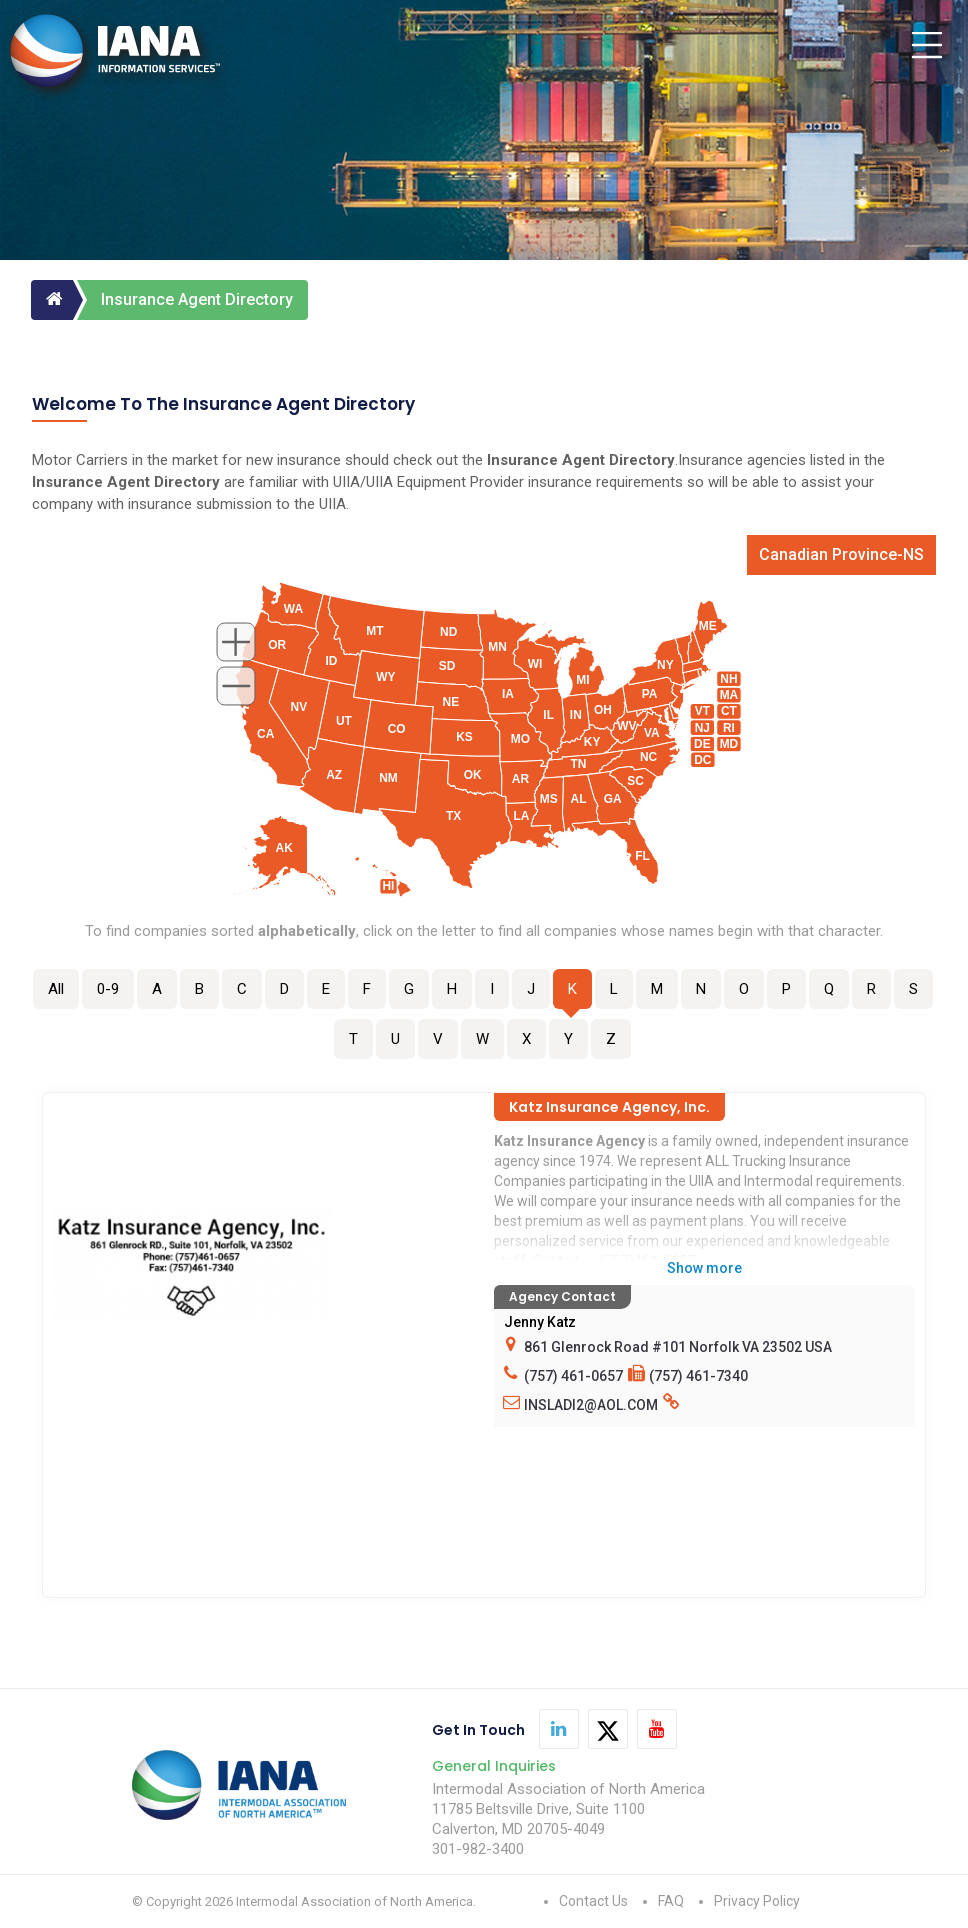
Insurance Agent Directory (197, 299)
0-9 (108, 989)
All (56, 989)
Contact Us (593, 1901)
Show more (704, 1268)
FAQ (671, 1901)
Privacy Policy (757, 1901)
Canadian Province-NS (841, 554)
